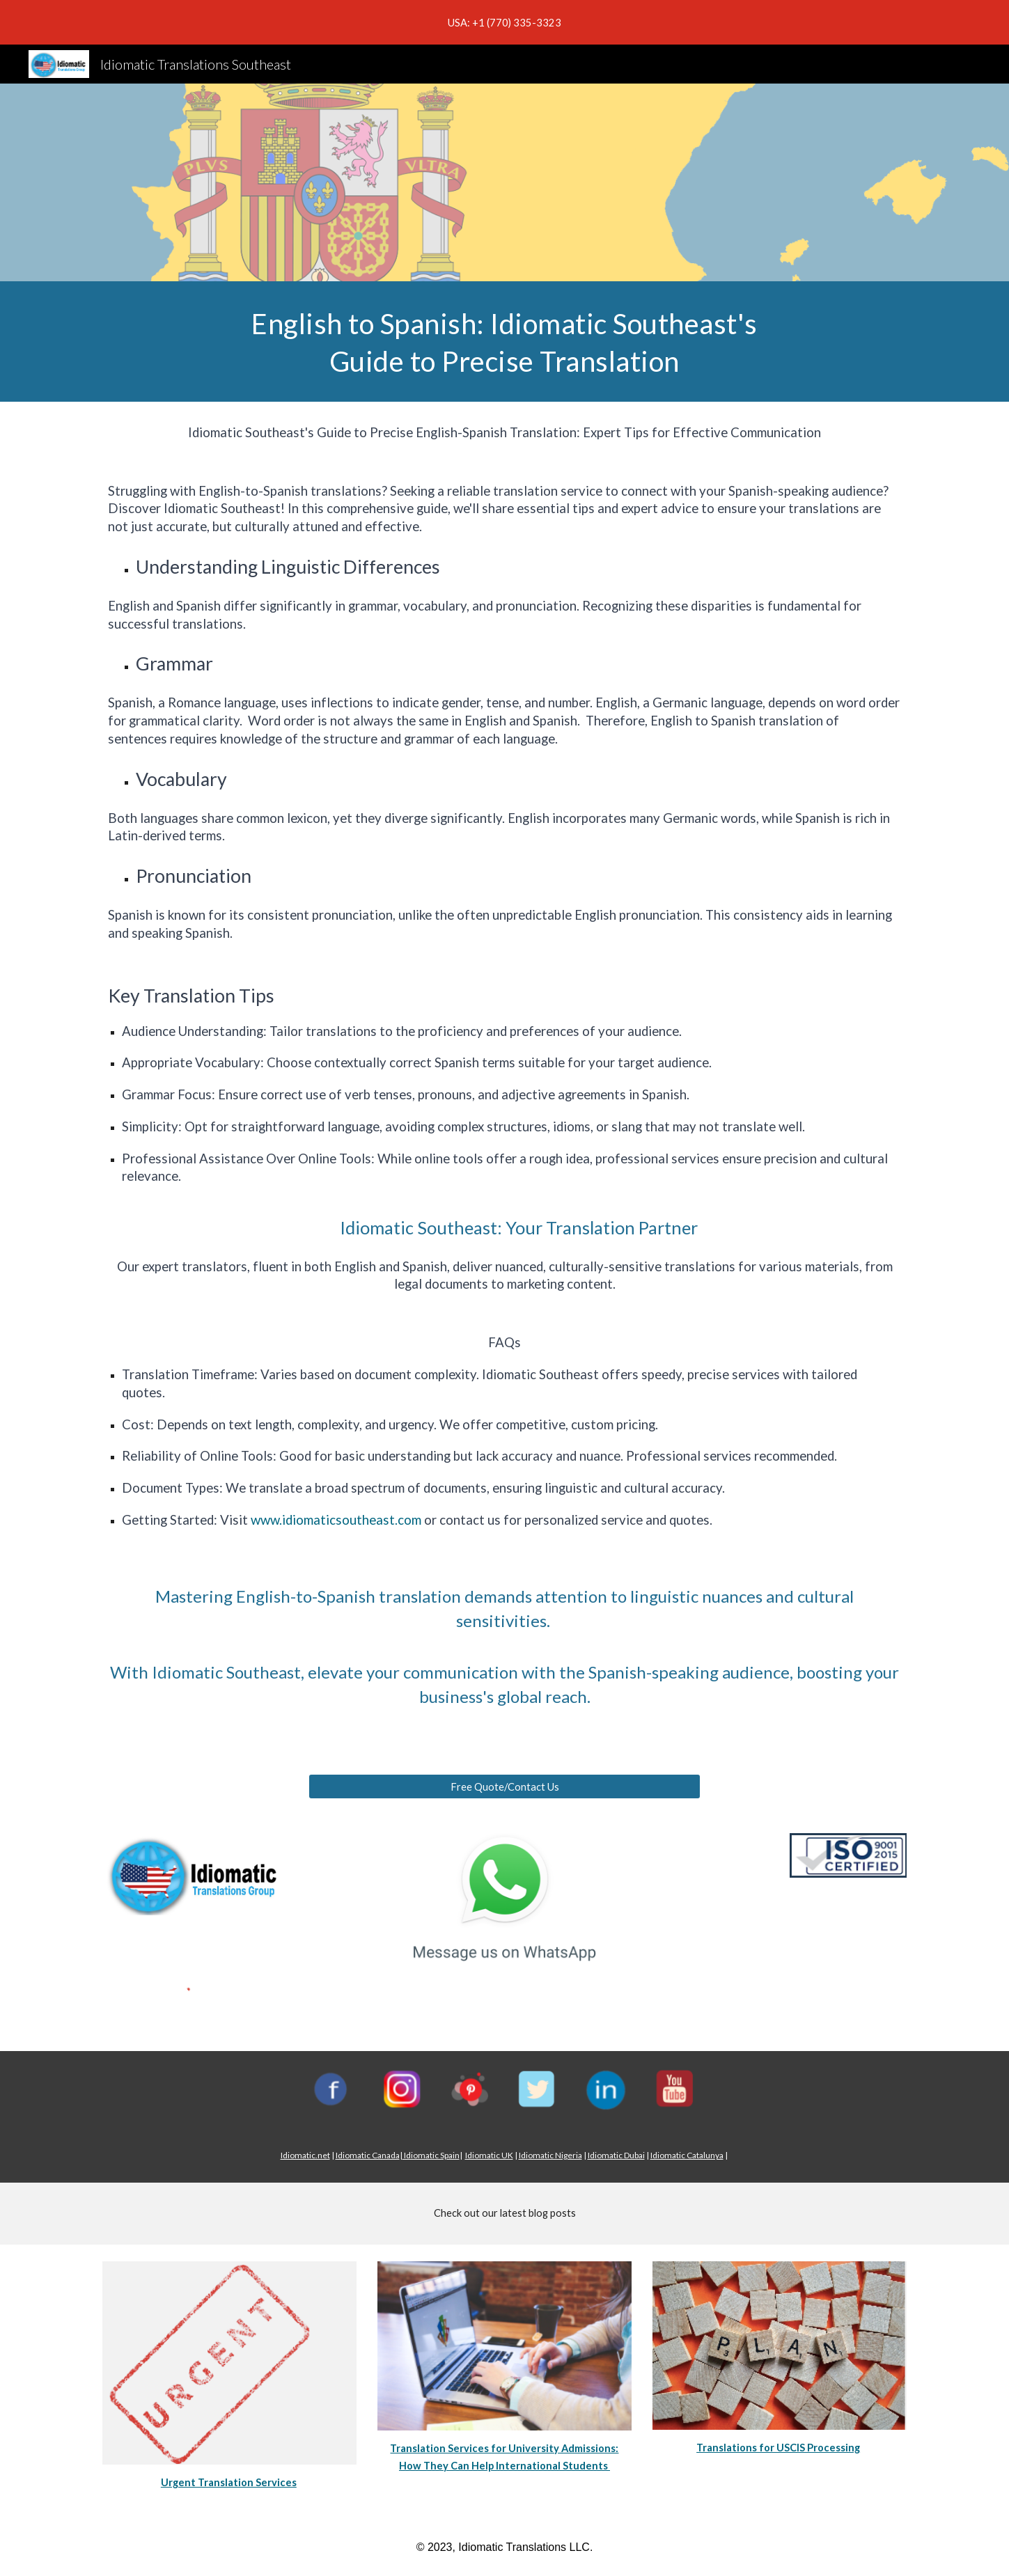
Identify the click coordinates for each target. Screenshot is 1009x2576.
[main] (504, 341)
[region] (504, 22)
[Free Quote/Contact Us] (504, 1786)
